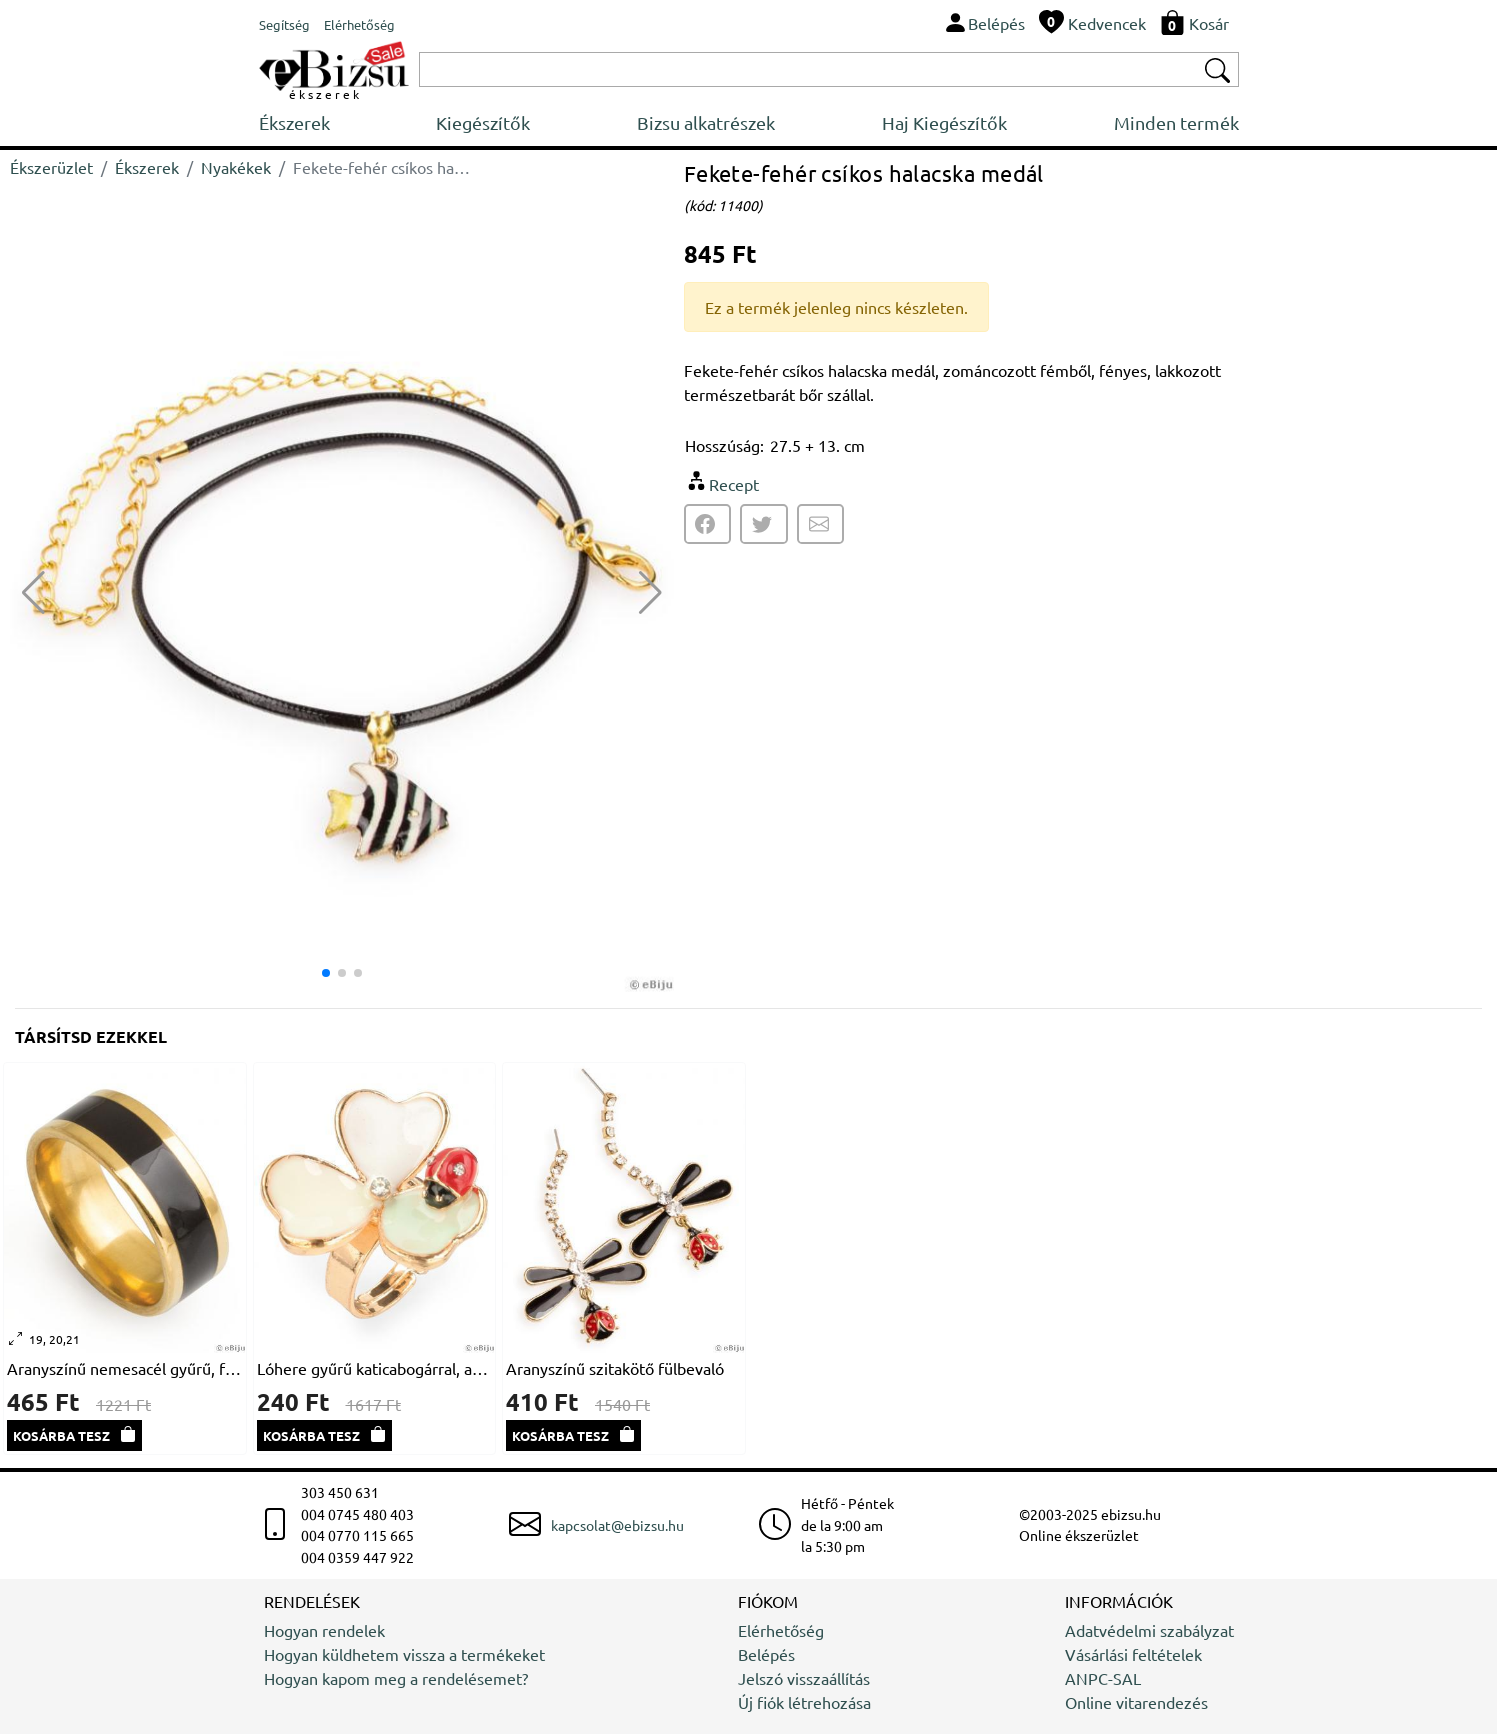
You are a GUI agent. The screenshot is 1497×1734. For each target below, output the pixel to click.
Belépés (766, 1654)
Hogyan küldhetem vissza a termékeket (404, 1654)
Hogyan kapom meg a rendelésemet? (396, 1678)
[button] (650, 593)
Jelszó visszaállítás (804, 1678)
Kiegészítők (483, 122)
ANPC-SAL (1103, 1678)
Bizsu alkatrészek (706, 122)
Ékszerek (294, 122)
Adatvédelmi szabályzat (1149, 1630)
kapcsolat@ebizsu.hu (617, 1525)
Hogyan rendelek (324, 1630)
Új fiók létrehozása (804, 1702)
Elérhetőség (781, 1630)
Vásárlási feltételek (1133, 1654)
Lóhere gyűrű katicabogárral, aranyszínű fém (375, 1368)
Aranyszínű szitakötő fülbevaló (615, 1368)
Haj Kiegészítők (944, 122)
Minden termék (1176, 122)
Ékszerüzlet (51, 167)
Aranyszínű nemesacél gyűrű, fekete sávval (125, 1368)
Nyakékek (236, 167)
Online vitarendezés (1136, 1702)
